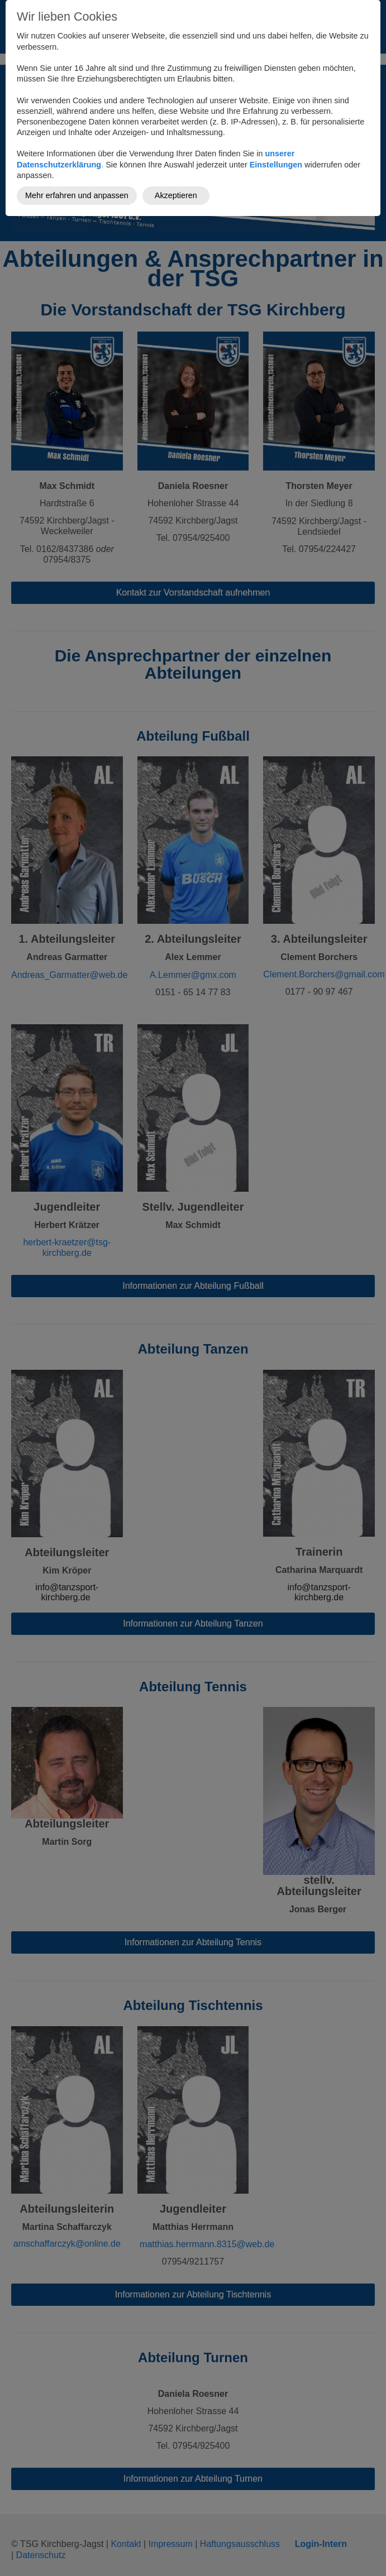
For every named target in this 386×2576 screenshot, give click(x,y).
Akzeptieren (176, 195)
